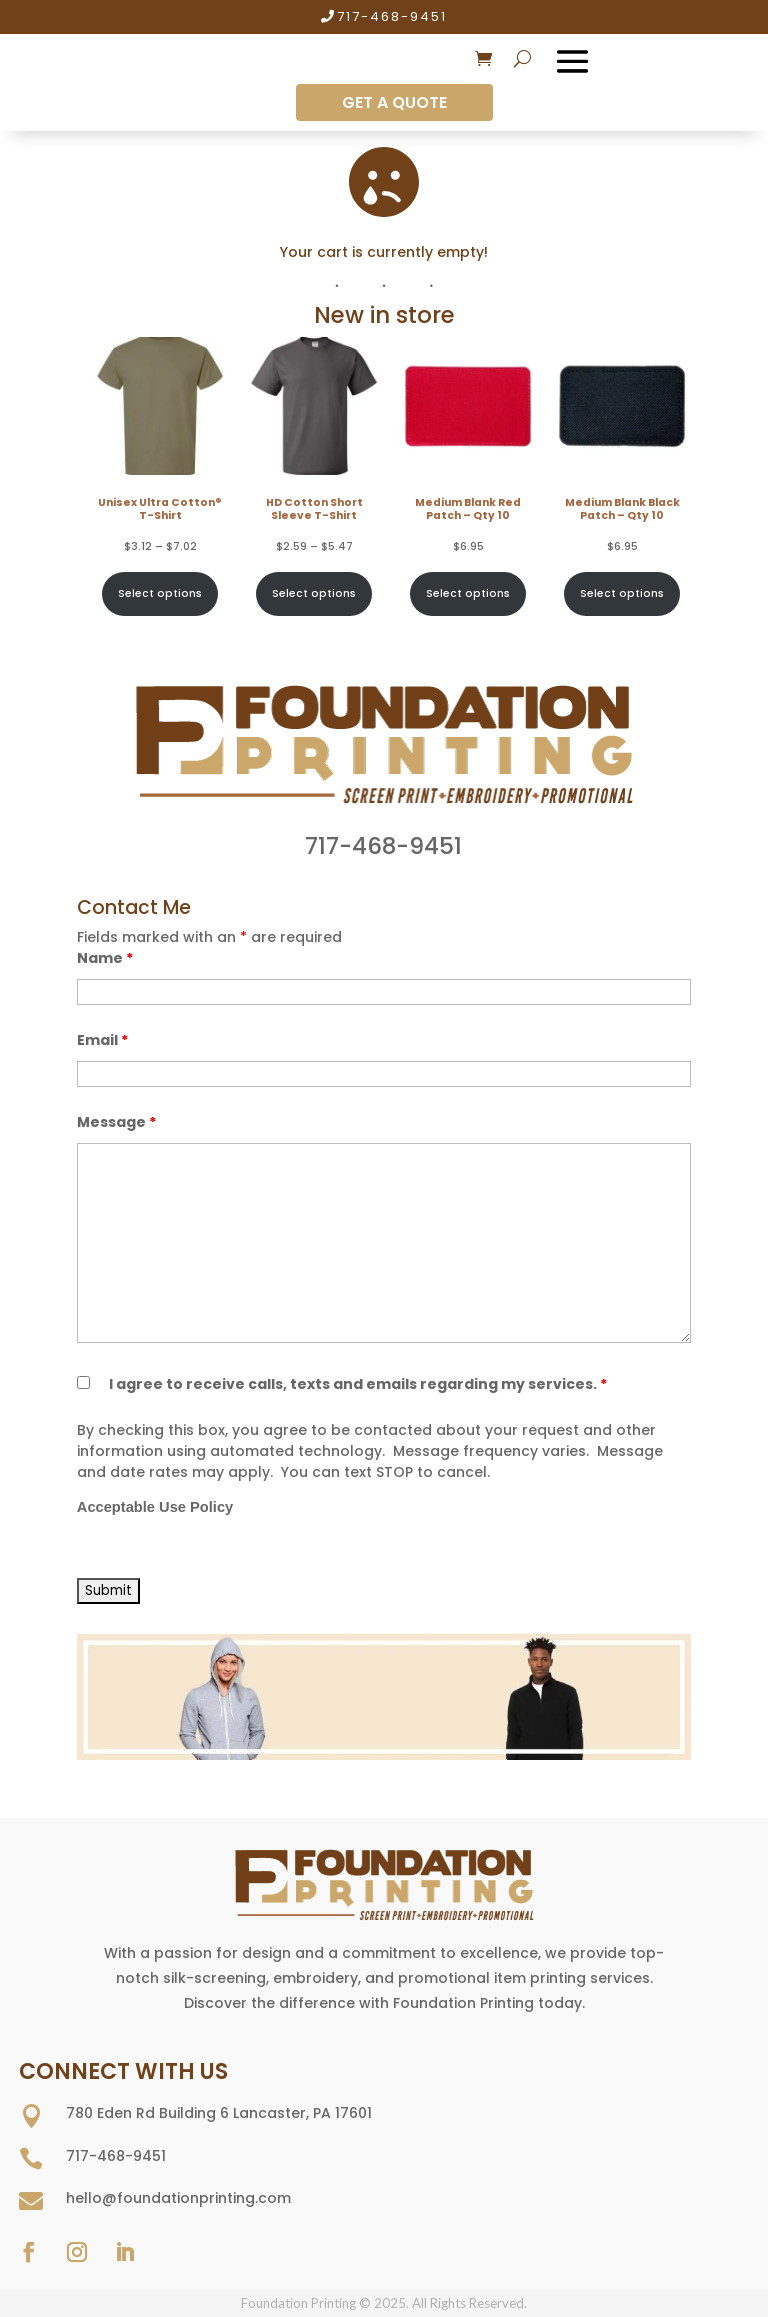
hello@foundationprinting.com (178, 2198)
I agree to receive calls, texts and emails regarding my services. (358, 1384)
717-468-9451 (392, 16)
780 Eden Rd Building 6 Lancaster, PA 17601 (219, 2113)
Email (102, 1040)
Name (105, 958)
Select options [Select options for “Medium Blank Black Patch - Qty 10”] (622, 593)
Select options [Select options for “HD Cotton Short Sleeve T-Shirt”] (314, 593)
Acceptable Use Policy (155, 1507)
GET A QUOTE (394, 102)
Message (116, 1122)
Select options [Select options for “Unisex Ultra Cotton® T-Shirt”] (160, 593)
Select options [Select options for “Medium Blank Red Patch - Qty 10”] (468, 593)
